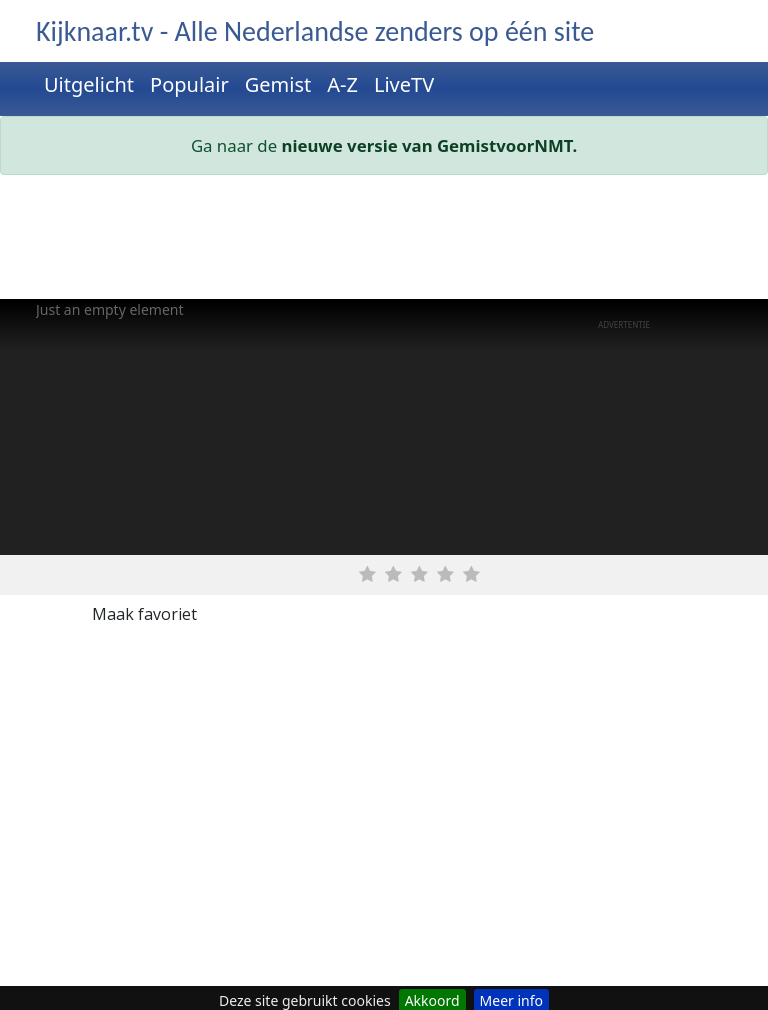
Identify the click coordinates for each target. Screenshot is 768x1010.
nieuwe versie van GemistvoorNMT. (430, 145)
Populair (189, 84)
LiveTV (404, 84)
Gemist (278, 84)
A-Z (342, 84)
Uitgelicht (89, 84)
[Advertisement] (384, 241)
